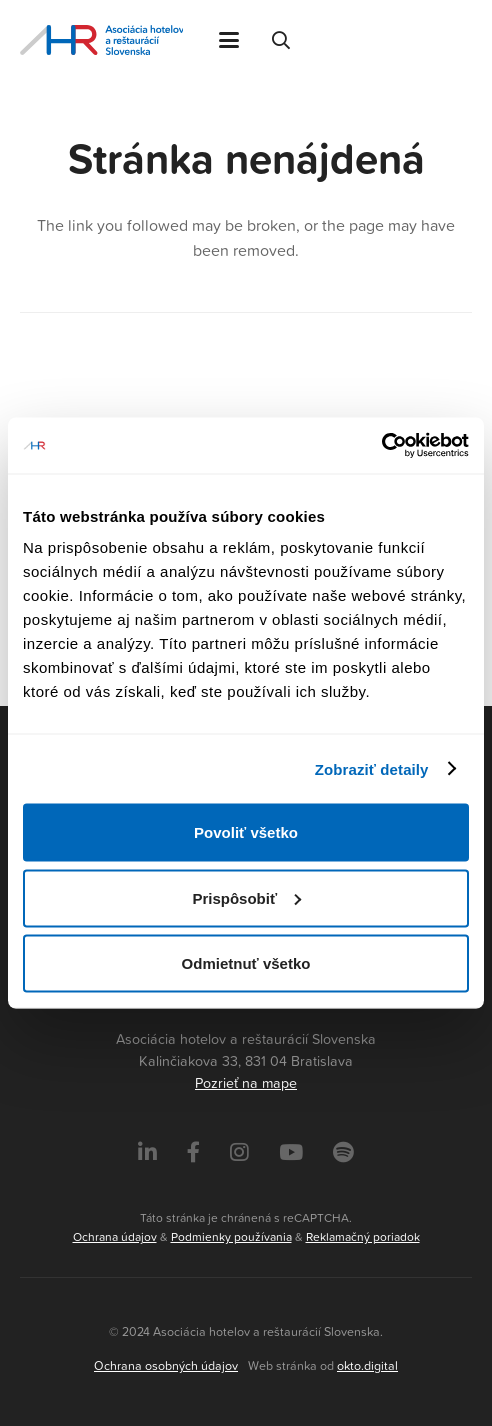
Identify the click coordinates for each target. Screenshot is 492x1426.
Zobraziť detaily (372, 768)
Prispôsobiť (246, 897)
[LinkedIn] (147, 1152)
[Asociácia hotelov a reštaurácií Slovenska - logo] (101, 40)
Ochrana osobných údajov (166, 1365)
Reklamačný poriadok (363, 1236)
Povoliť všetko (246, 832)
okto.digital (367, 1365)
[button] (229, 40)
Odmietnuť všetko (246, 963)
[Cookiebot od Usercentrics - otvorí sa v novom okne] (381, 446)
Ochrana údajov (115, 1236)
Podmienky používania (231, 1236)
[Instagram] (239, 1152)
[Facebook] (193, 1152)
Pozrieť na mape (246, 1083)
